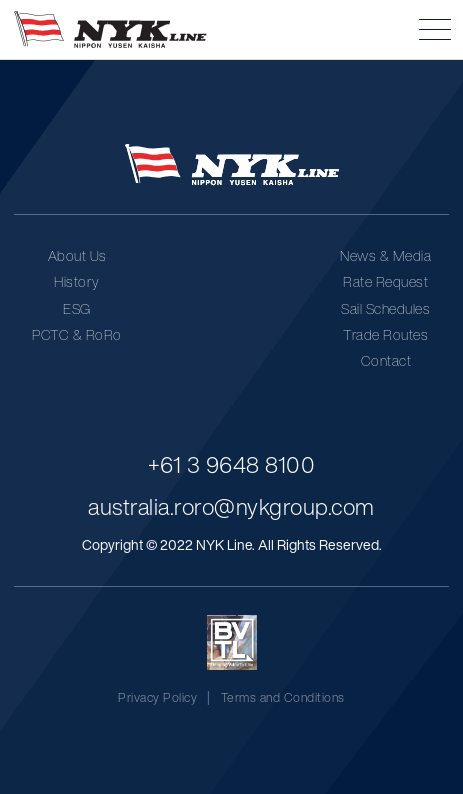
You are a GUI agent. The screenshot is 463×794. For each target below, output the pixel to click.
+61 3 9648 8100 (232, 464)
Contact (386, 360)
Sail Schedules (385, 308)
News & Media (385, 255)
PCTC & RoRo (77, 334)
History (77, 281)
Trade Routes (385, 334)
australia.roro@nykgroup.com (231, 506)
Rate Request (385, 281)
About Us (77, 255)
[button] (435, 29)
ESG (77, 308)
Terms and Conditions (283, 697)
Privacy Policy (157, 697)
